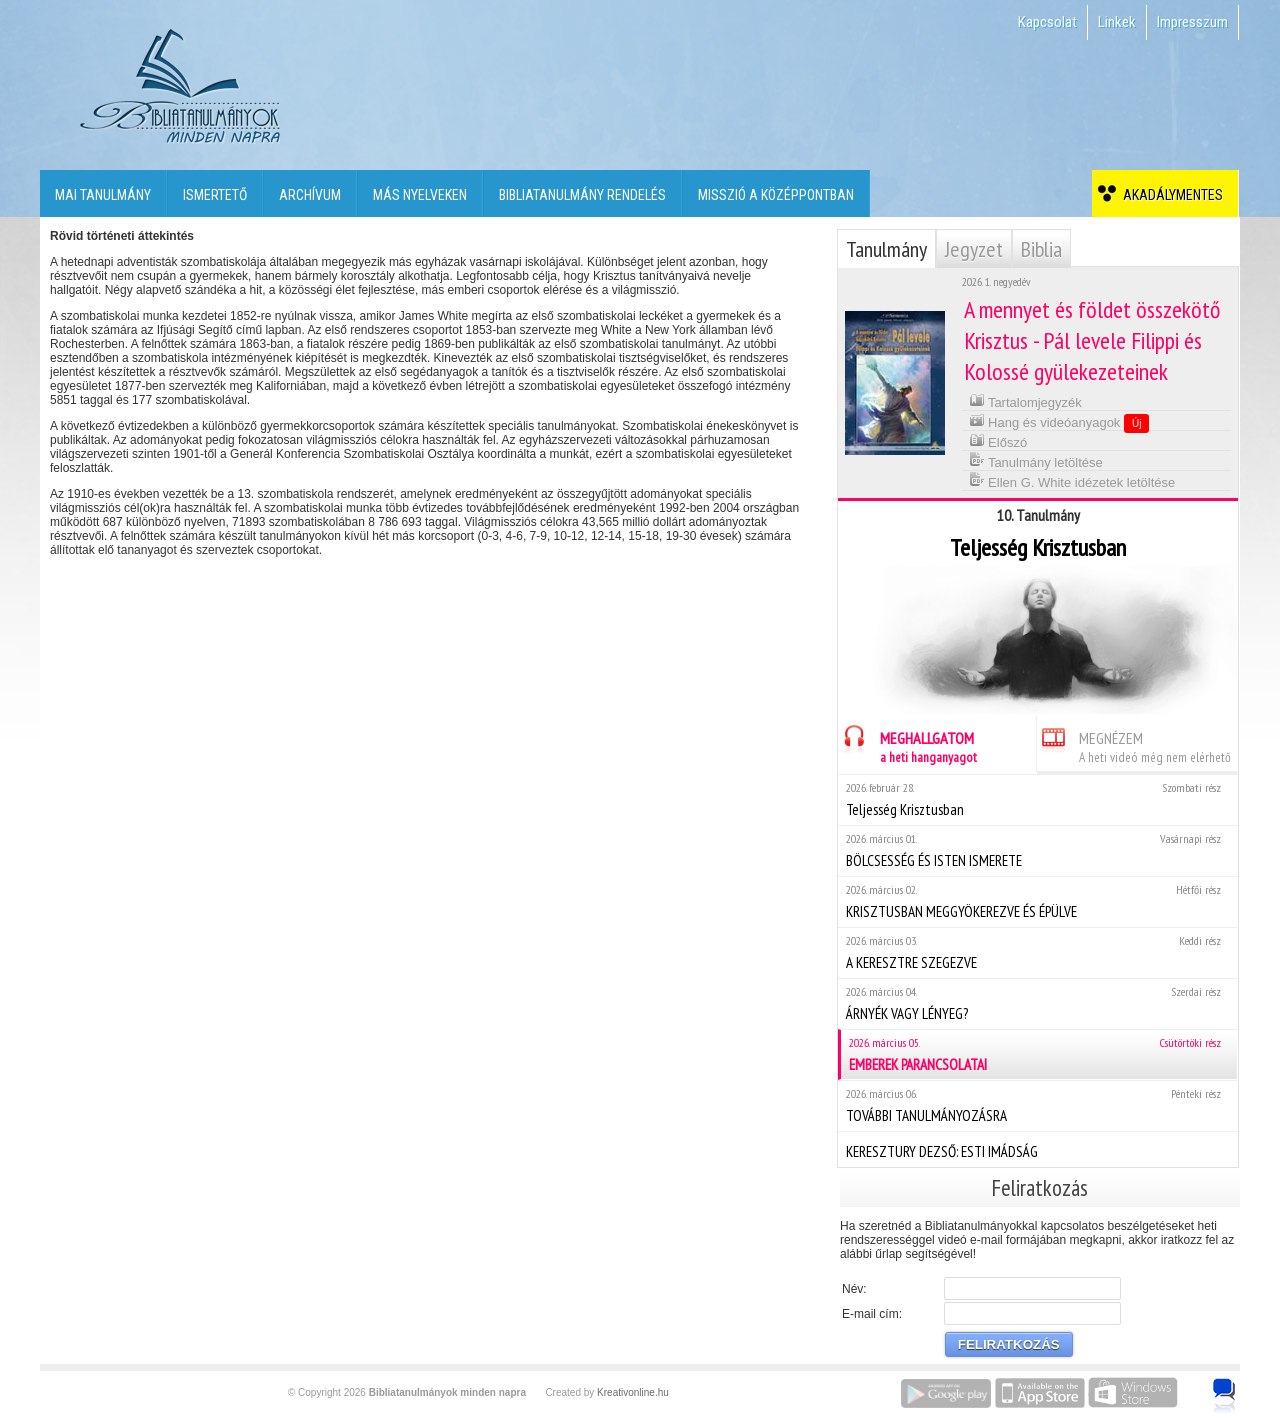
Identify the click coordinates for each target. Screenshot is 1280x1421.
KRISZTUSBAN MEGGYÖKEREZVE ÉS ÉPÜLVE (1037, 901)
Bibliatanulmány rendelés (582, 195)
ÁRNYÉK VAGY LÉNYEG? (1037, 1003)
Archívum (310, 195)
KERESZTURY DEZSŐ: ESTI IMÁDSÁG (1037, 1149)
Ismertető (215, 195)
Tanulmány (886, 249)
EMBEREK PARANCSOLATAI (1039, 1054)
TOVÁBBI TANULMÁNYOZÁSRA (1037, 1105)
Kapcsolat (1047, 22)
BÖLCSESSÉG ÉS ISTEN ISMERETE (1037, 850)
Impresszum (1192, 22)
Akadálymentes (1170, 195)
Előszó (998, 440)
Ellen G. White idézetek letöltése (1072, 480)
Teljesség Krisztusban (1037, 799)
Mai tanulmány (103, 195)
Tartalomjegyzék (1025, 400)
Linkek (1117, 22)
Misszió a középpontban (776, 195)
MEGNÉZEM (1134, 744)
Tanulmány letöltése (1036, 460)
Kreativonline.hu (633, 1392)
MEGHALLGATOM (907, 744)
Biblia (1041, 249)
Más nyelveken (420, 195)
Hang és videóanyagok (1059, 422)
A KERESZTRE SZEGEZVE (1037, 952)
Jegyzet (974, 249)
